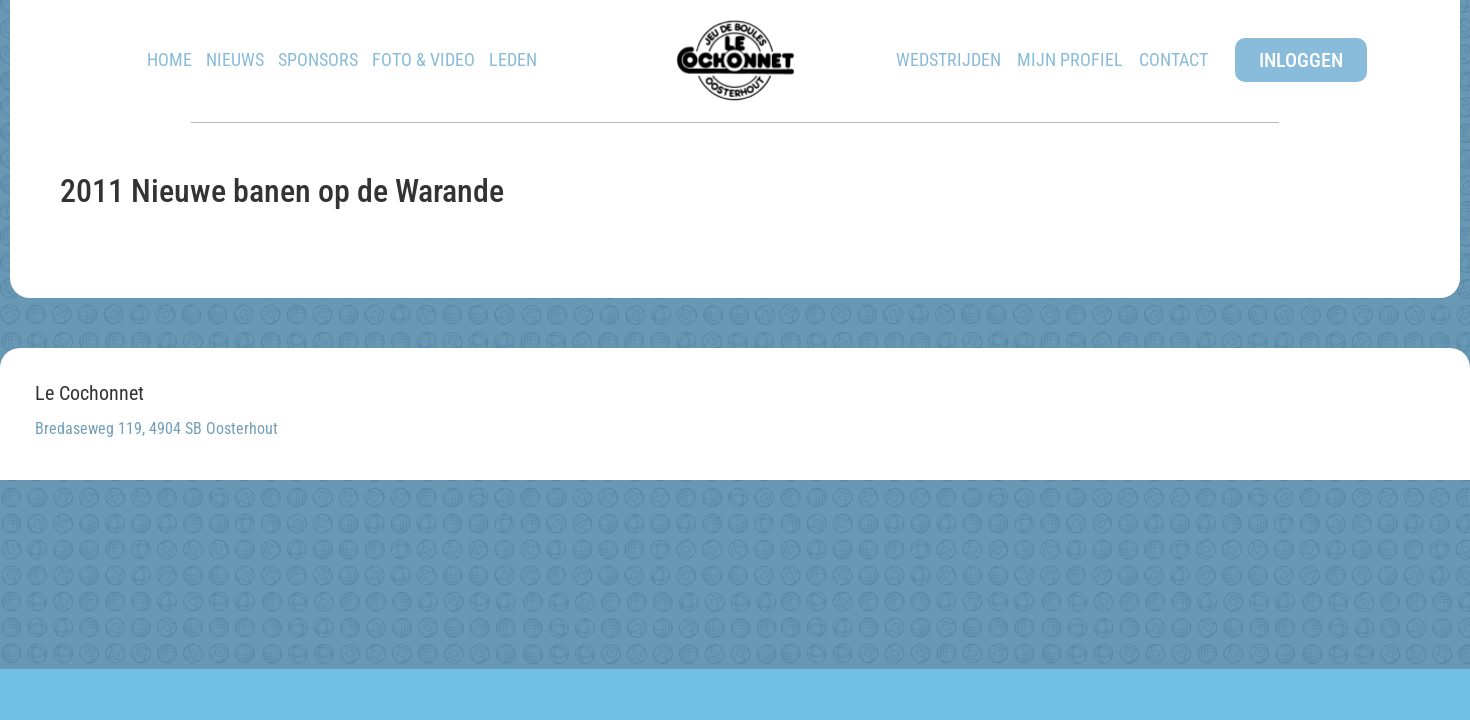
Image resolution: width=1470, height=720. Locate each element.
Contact (1173, 59)
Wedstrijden (948, 59)
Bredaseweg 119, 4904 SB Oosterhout (156, 428)
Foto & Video (423, 59)
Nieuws (235, 59)
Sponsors (318, 59)
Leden (513, 59)
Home (169, 59)
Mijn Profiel (1070, 59)
